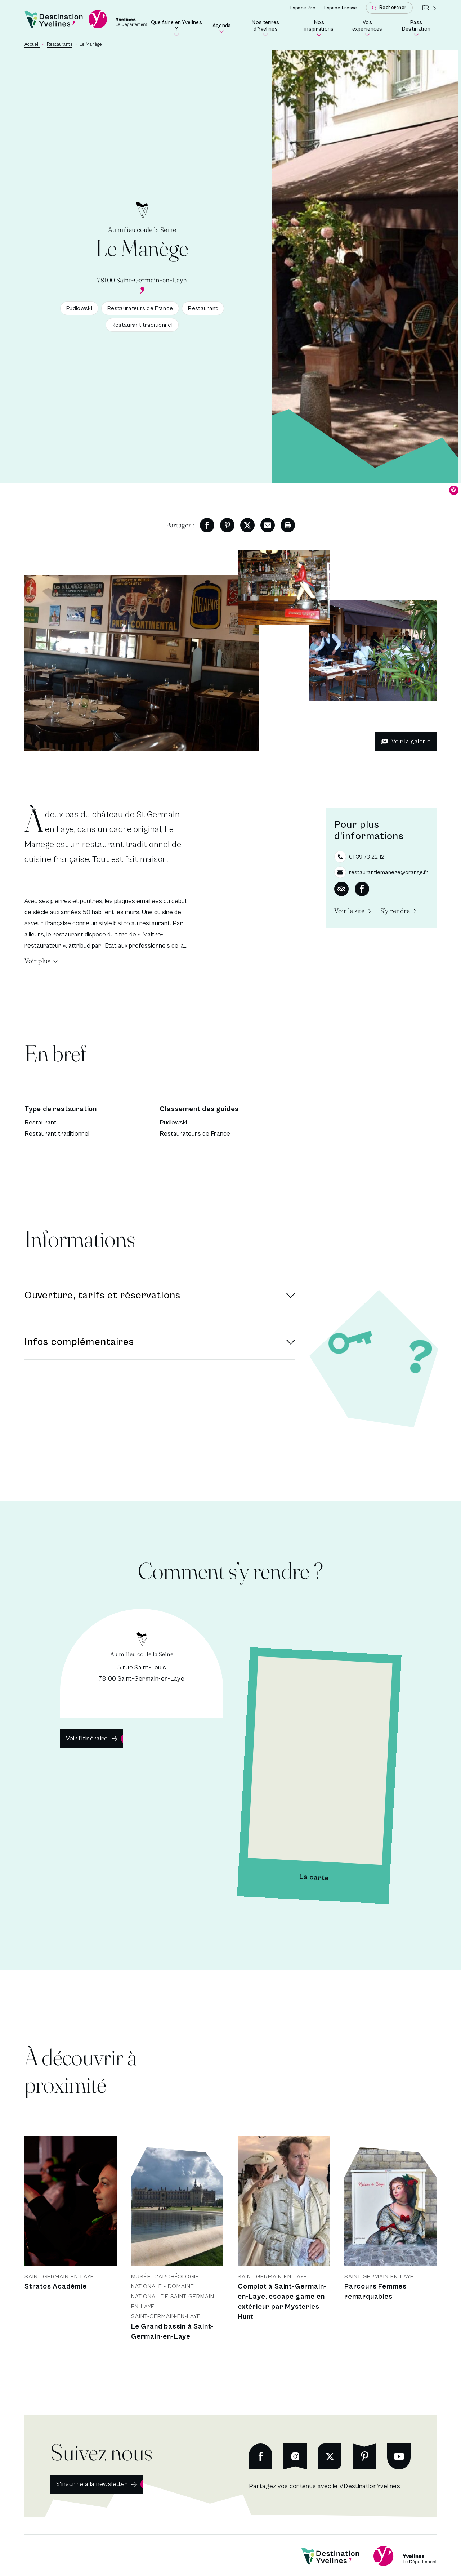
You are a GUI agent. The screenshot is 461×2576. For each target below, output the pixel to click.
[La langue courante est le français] (429, 8)
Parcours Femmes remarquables (375, 2291)
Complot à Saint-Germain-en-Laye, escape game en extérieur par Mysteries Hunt (282, 2301)
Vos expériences (369, 28)
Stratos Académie (55, 2286)
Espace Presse (340, 8)
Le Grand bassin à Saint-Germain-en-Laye (172, 2331)
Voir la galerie (406, 741)
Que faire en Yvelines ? (177, 28)
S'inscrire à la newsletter (91, 2484)
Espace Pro (302, 8)
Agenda (222, 28)
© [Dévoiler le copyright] (453, 490)
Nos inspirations (321, 28)
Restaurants (60, 44)
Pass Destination (419, 28)
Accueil (32, 44)
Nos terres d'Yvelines (271, 28)
